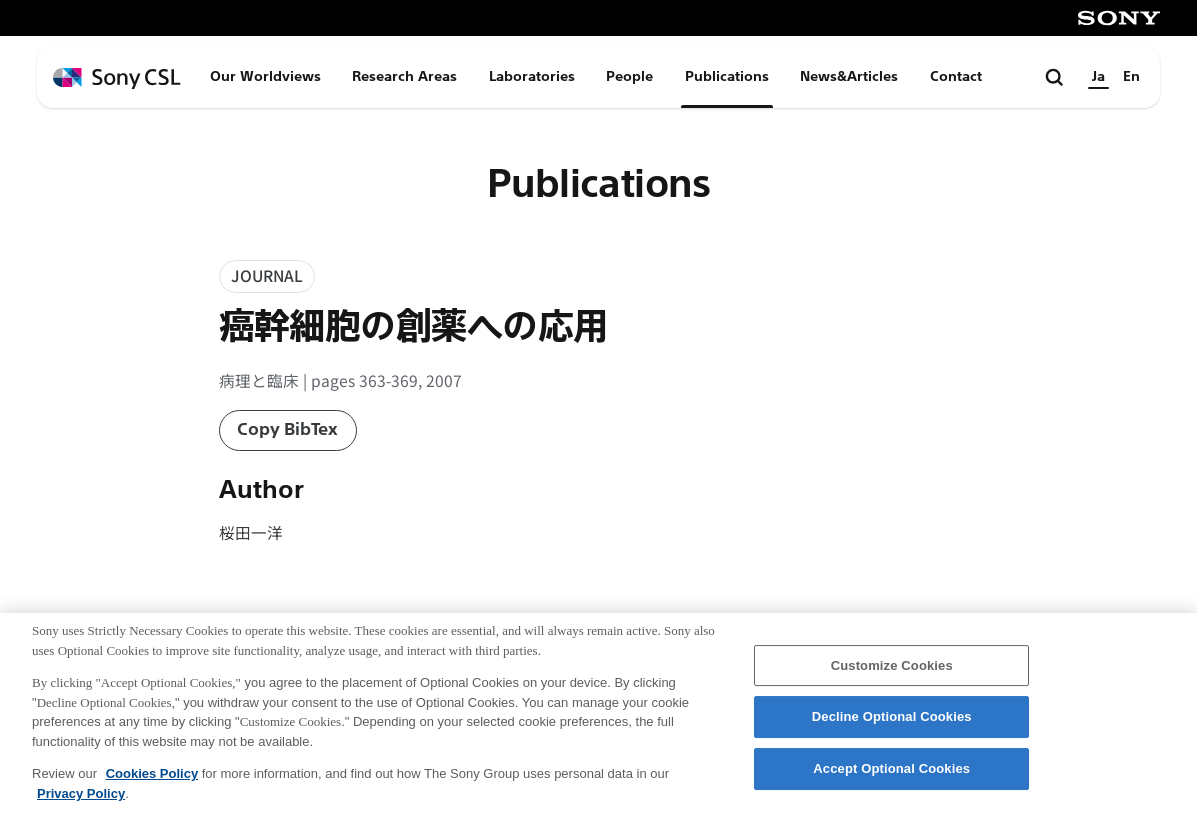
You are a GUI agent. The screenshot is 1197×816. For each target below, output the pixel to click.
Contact (956, 76)
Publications (727, 76)
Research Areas (404, 76)
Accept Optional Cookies (891, 774)
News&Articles (849, 76)
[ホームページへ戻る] (117, 78)
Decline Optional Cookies (892, 722)
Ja (1098, 76)
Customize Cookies (892, 671)
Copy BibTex (287, 429)
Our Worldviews (265, 76)
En (1131, 76)
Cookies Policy (152, 779)
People (629, 76)
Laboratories (532, 76)
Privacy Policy (81, 799)
